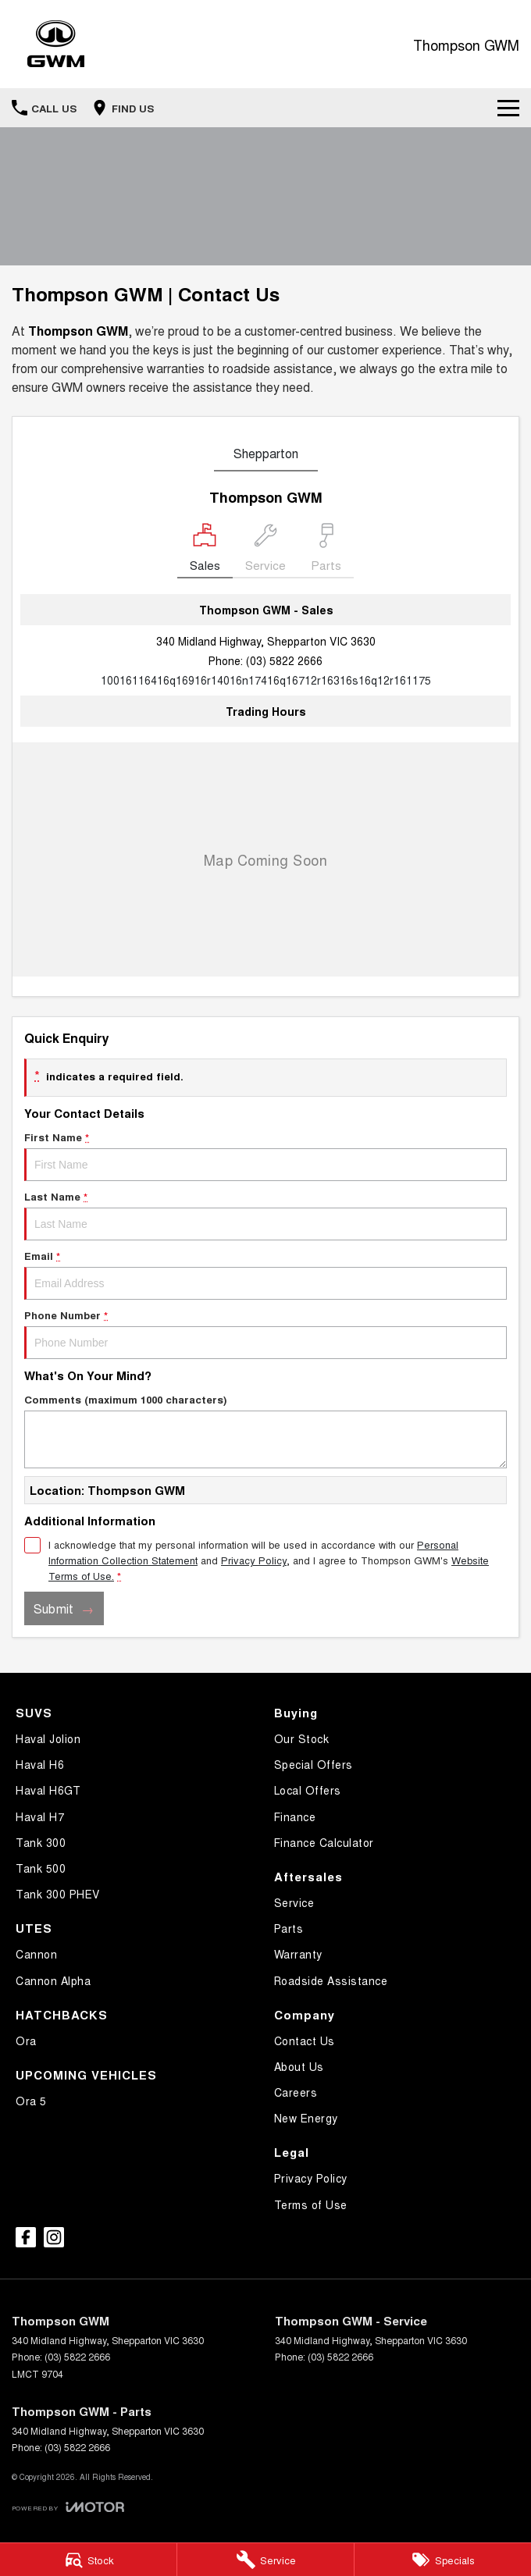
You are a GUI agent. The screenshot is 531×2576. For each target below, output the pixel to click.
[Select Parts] (326, 550)
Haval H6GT (48, 1790)
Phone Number (265, 1333)
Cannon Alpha (53, 1980)
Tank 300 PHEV (58, 1894)
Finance (295, 1816)
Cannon (36, 1954)
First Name (265, 1155)
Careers (296, 2092)
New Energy (306, 2118)
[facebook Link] (26, 2237)
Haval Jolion (48, 1738)
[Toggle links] (68, 2507)
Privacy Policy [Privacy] (254, 1560)
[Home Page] (56, 44)
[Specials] (443, 2559)
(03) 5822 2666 (284, 660)
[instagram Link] (54, 2237)
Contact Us (304, 2040)
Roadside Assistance (331, 1980)
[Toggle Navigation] (508, 107)
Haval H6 (40, 1764)
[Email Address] (266, 680)
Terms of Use (310, 2204)
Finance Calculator (324, 1842)
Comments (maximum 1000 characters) (265, 1430)
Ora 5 (31, 2100)
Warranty (298, 1954)
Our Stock (302, 1738)
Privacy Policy (310, 2178)
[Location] (205, 550)
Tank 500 (41, 1868)
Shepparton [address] (265, 453)
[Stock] (88, 2559)
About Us (299, 2066)
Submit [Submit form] (53, 1608)
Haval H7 (40, 1816)
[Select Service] (265, 550)
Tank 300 (41, 1842)
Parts (289, 1928)
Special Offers (313, 1764)
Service (294, 1902)
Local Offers (307, 1790)
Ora (26, 2040)
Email (265, 1274)
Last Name (265, 1214)
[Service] (265, 2559)
